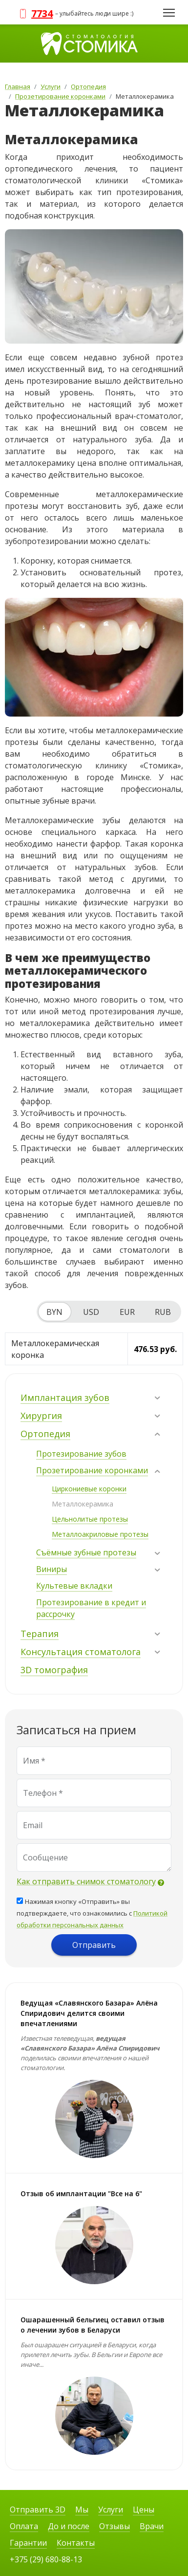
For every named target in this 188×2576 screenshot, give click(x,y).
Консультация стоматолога (81, 1652)
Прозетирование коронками (92, 1470)
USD (91, 1312)
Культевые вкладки (74, 1585)
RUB (163, 1312)
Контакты (76, 2542)
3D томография (54, 1670)
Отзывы (114, 2526)
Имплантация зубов (65, 1397)
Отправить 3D (37, 2509)
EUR (127, 1312)
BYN (54, 1312)
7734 (42, 13)
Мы (81, 2509)
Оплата (24, 2526)
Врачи (152, 2526)
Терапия (40, 1633)
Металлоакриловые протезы (100, 1534)
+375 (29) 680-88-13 (46, 2559)
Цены (143, 2509)
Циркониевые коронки (89, 1488)
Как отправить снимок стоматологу (86, 1881)
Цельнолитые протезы (90, 1519)
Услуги (110, 2509)
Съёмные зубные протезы (86, 1552)
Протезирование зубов (81, 1453)
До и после (68, 2526)
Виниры (51, 1569)
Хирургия (41, 1415)
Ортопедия (45, 1434)
